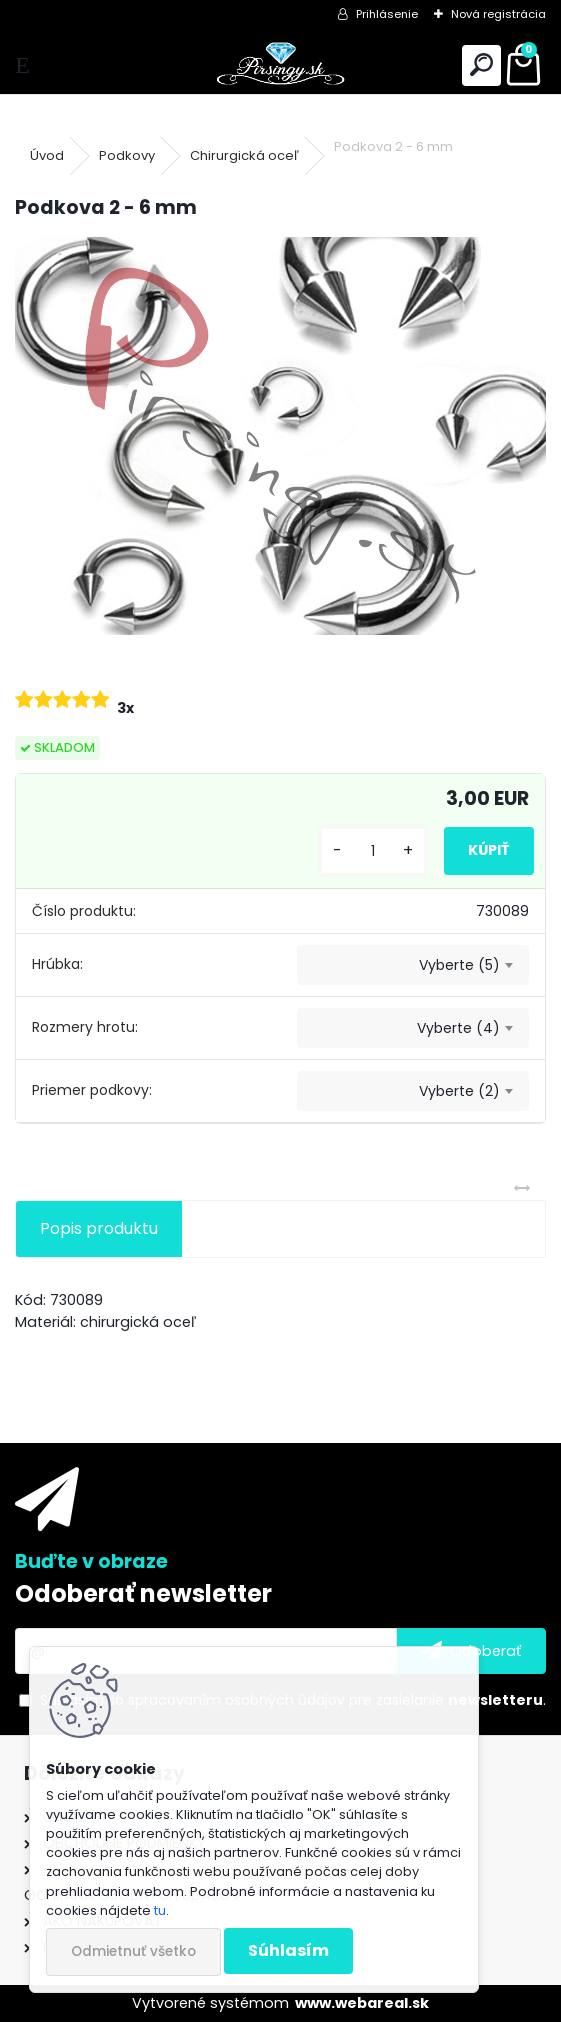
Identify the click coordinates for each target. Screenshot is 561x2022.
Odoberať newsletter (143, 1593)
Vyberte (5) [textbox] (459, 965)
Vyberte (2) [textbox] (459, 1091)
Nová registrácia (498, 14)
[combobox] (413, 965)
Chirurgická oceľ (244, 155)
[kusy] (373, 851)
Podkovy (127, 155)
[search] (481, 65)
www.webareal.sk (362, 2003)
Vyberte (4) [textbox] (458, 1028)
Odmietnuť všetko (133, 1951)
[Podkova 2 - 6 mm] (280, 436)
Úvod (47, 155)
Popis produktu (99, 1228)
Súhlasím (288, 1950)
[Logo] (280, 65)
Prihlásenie (387, 14)
